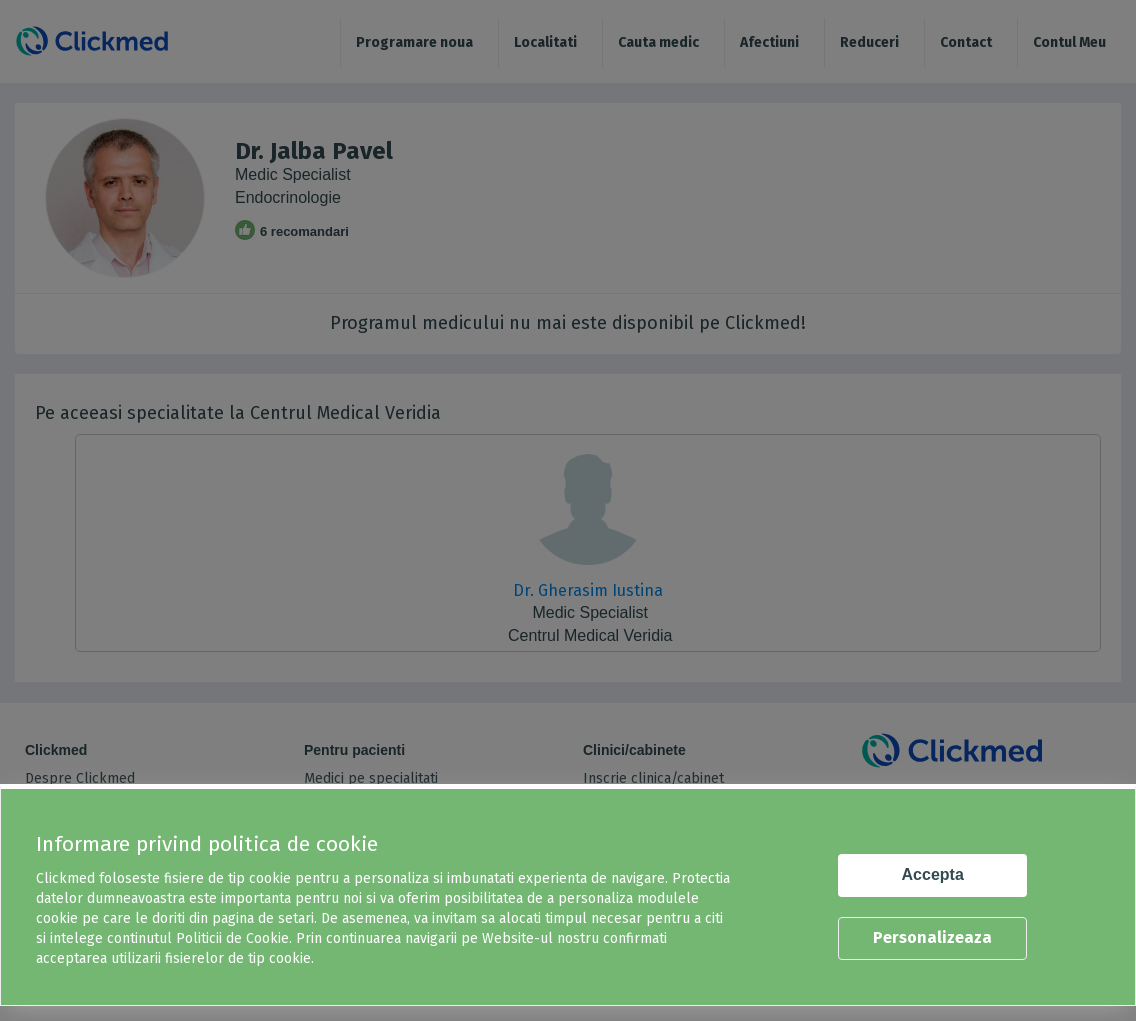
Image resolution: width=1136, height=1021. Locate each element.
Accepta (933, 874)
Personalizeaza (932, 937)
